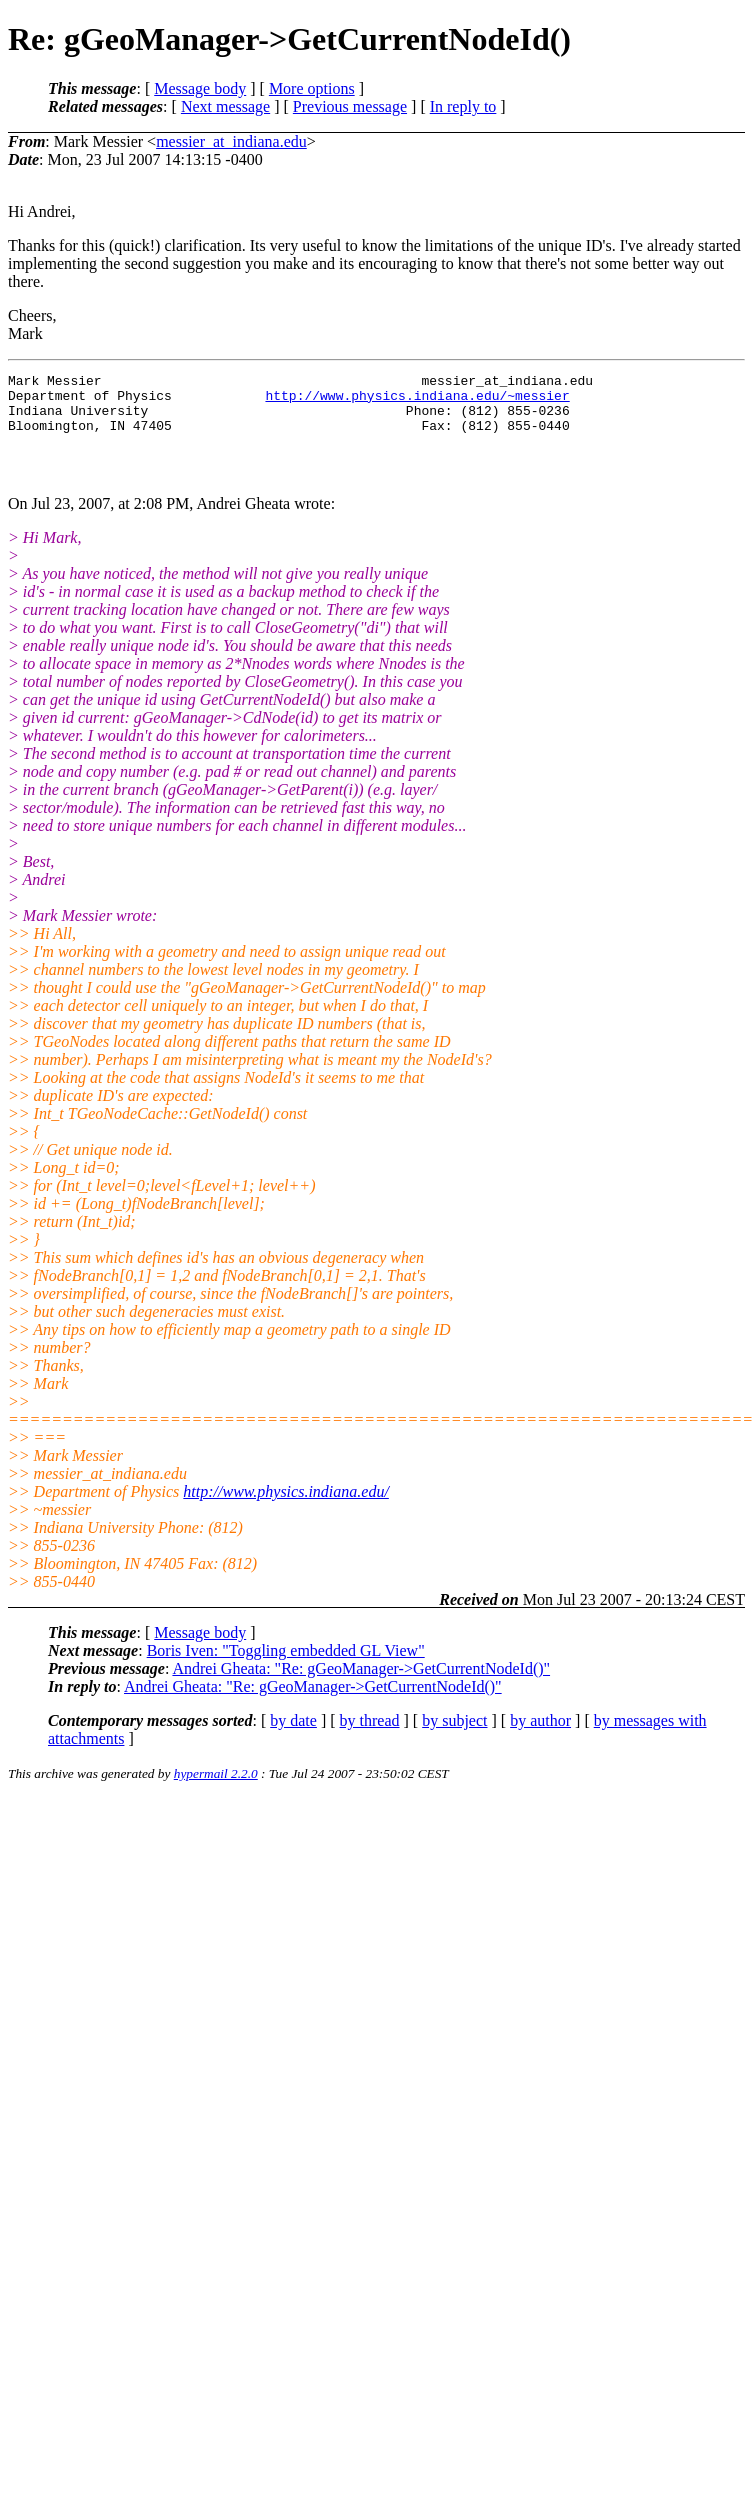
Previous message (350, 106)
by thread (370, 1741)
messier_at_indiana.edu (231, 141)
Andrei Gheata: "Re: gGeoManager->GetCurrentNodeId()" (361, 1689)
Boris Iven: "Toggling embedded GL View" (286, 1671)
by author (540, 1741)
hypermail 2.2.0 (216, 1794)
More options (312, 88)
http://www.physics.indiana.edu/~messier (417, 401)
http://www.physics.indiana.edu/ (285, 1512)
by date (293, 1741)
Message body (200, 88)
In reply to (463, 106)
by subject (454, 1741)
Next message (225, 106)
